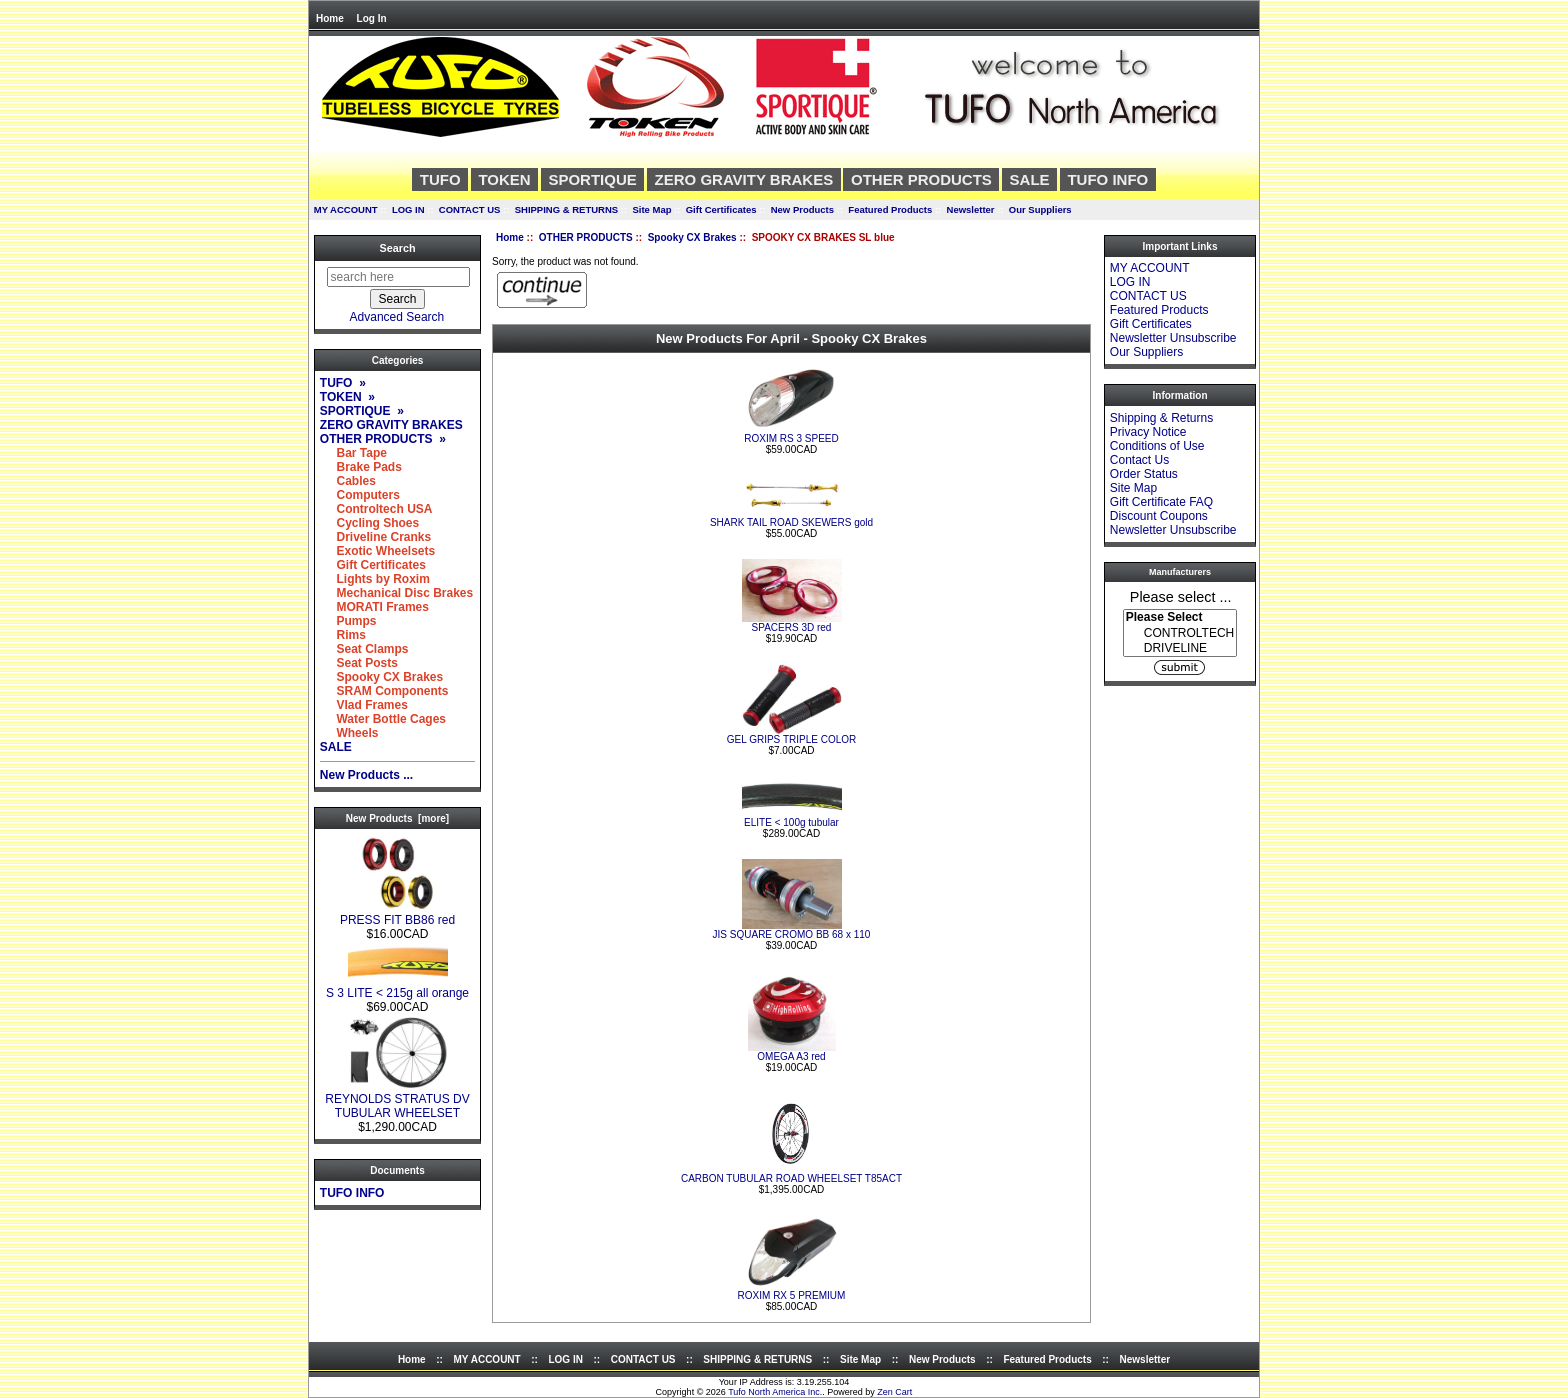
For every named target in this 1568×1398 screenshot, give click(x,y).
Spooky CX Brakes (692, 237)
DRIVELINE (1180, 648)
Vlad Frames (364, 705)
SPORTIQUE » (362, 411)
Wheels (349, 733)
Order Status (1144, 474)
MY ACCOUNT (346, 209)
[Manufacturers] (1180, 633)
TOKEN (504, 179)
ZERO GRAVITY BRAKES (744, 179)
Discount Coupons (1159, 516)
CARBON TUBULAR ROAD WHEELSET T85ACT (791, 1178)
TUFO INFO (1107, 179)
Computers (360, 495)
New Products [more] (397, 818)
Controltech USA (376, 509)
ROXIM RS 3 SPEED (791, 438)
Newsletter (971, 209)
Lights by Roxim (375, 579)
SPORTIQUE (592, 179)
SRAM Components (384, 691)
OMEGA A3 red (791, 1056)
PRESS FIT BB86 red (397, 914)
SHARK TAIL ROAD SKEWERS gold (791, 522)
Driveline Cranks (375, 537)
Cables (348, 481)
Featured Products (890, 209)
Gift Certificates (721, 209)
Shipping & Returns (1161, 418)
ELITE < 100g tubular (791, 822)
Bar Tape (353, 453)
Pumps (348, 621)
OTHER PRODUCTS (586, 237)
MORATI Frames (374, 607)
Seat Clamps (364, 649)
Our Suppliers (1040, 209)
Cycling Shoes (369, 523)
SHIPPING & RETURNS (566, 209)
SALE (1030, 179)
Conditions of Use (1157, 446)
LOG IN (408, 209)
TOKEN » (347, 397)
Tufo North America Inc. (775, 1392)
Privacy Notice (1148, 432)
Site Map (651, 209)
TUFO (440, 179)
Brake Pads (361, 467)
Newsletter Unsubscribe (1173, 338)
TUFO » (343, 383)
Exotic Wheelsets (377, 551)
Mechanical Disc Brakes (396, 593)
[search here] (398, 277)
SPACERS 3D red (792, 627)
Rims (343, 635)
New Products (802, 209)
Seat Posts (359, 663)
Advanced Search (397, 317)
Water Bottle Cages (383, 719)
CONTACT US (470, 209)
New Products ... (366, 775)
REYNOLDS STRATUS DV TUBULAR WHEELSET (397, 1100)
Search (397, 248)
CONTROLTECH (1180, 633)
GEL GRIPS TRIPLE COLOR (791, 739)
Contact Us (1139, 460)
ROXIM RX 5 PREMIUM (792, 1295)
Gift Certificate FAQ (1161, 502)
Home (330, 18)
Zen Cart (894, 1392)
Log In (372, 18)
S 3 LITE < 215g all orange (397, 987)
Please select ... (1181, 596)
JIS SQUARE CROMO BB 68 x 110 (792, 934)
